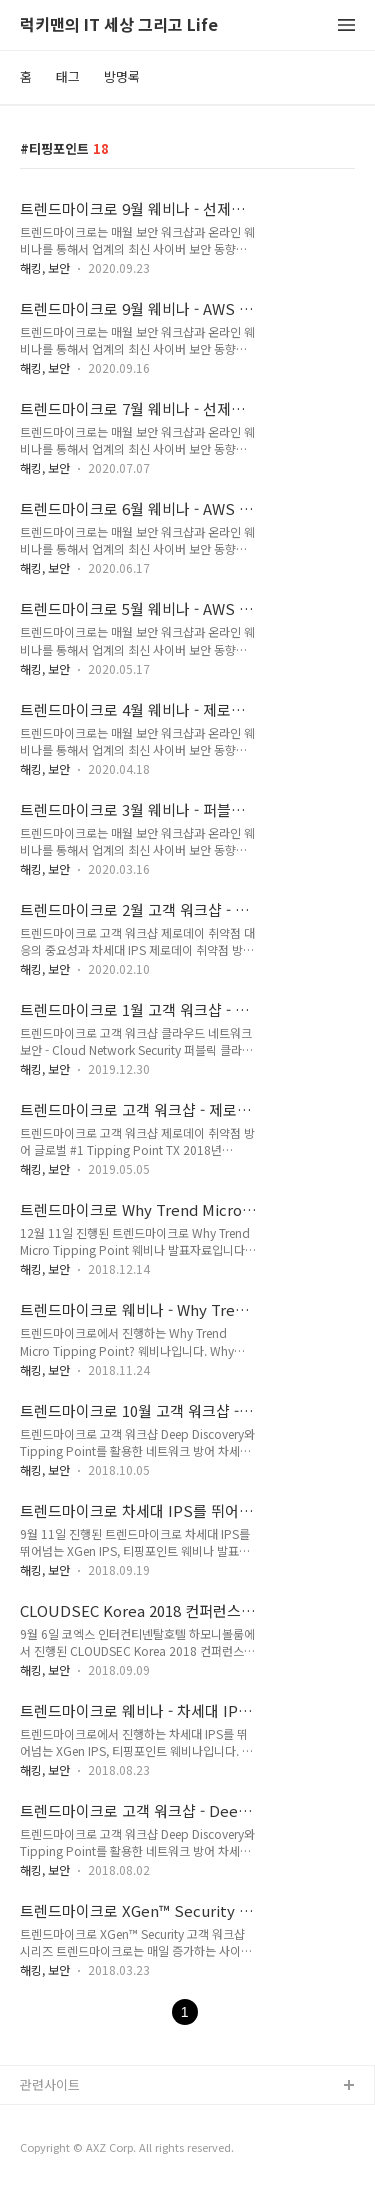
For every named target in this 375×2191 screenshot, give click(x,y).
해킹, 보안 (45, 267)
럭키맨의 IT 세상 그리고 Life (119, 25)
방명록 (122, 76)
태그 (68, 76)
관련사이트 (50, 2084)
